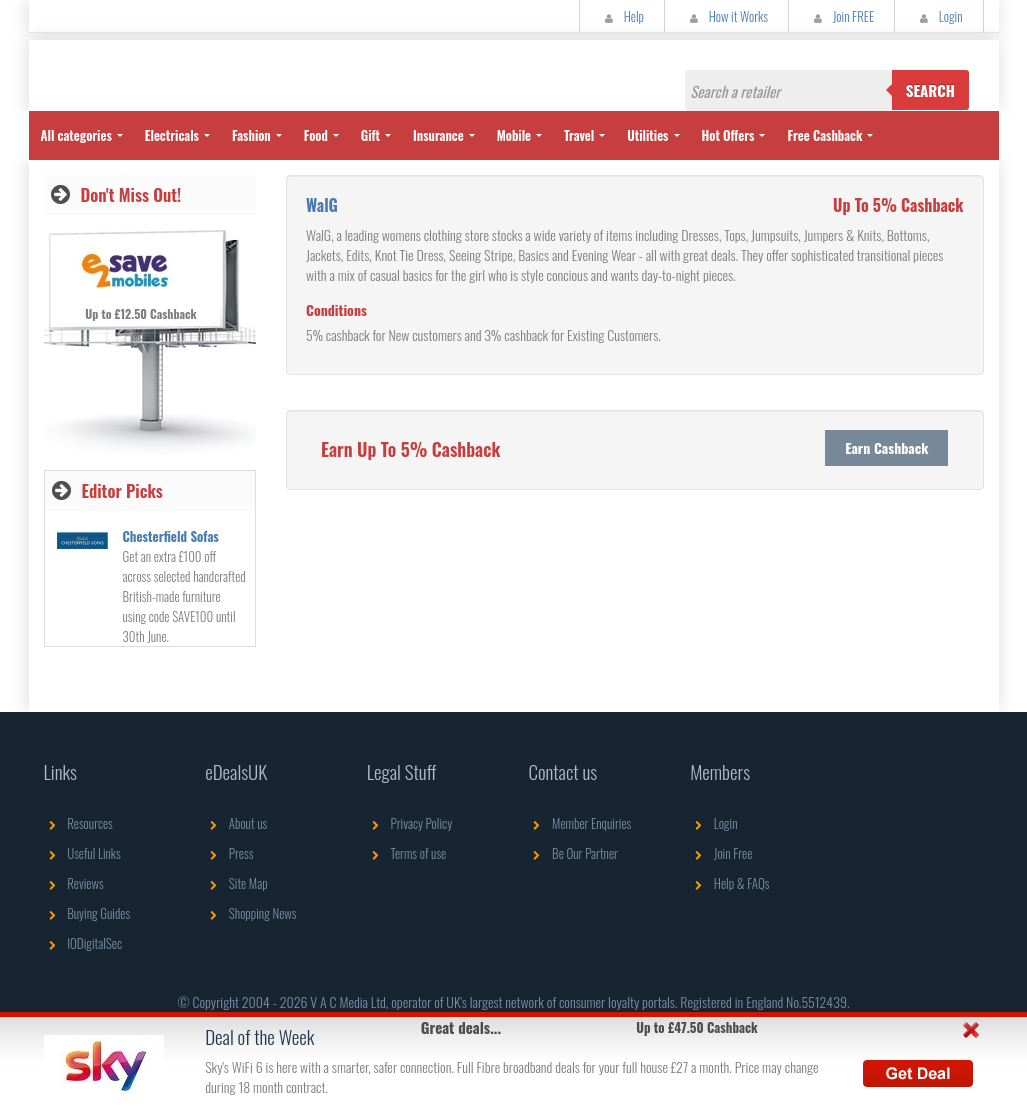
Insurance (438, 135)
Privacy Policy (409, 823)
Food (316, 135)
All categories (76, 135)
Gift (370, 135)
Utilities (647, 135)
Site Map (236, 883)
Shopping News (250, 913)
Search (930, 90)
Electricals (172, 135)
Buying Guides (87, 913)
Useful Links (82, 853)
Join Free (721, 853)
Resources (78, 823)
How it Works (726, 16)
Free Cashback (824, 135)
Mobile (514, 135)
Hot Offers (728, 135)
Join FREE (841, 16)
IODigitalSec (83, 943)
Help (622, 16)
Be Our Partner (572, 853)
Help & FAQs (729, 883)
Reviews (74, 883)
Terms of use (406, 853)
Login (938, 16)
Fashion (251, 135)
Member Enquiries (579, 823)
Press (229, 853)
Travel (579, 135)
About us (236, 823)
